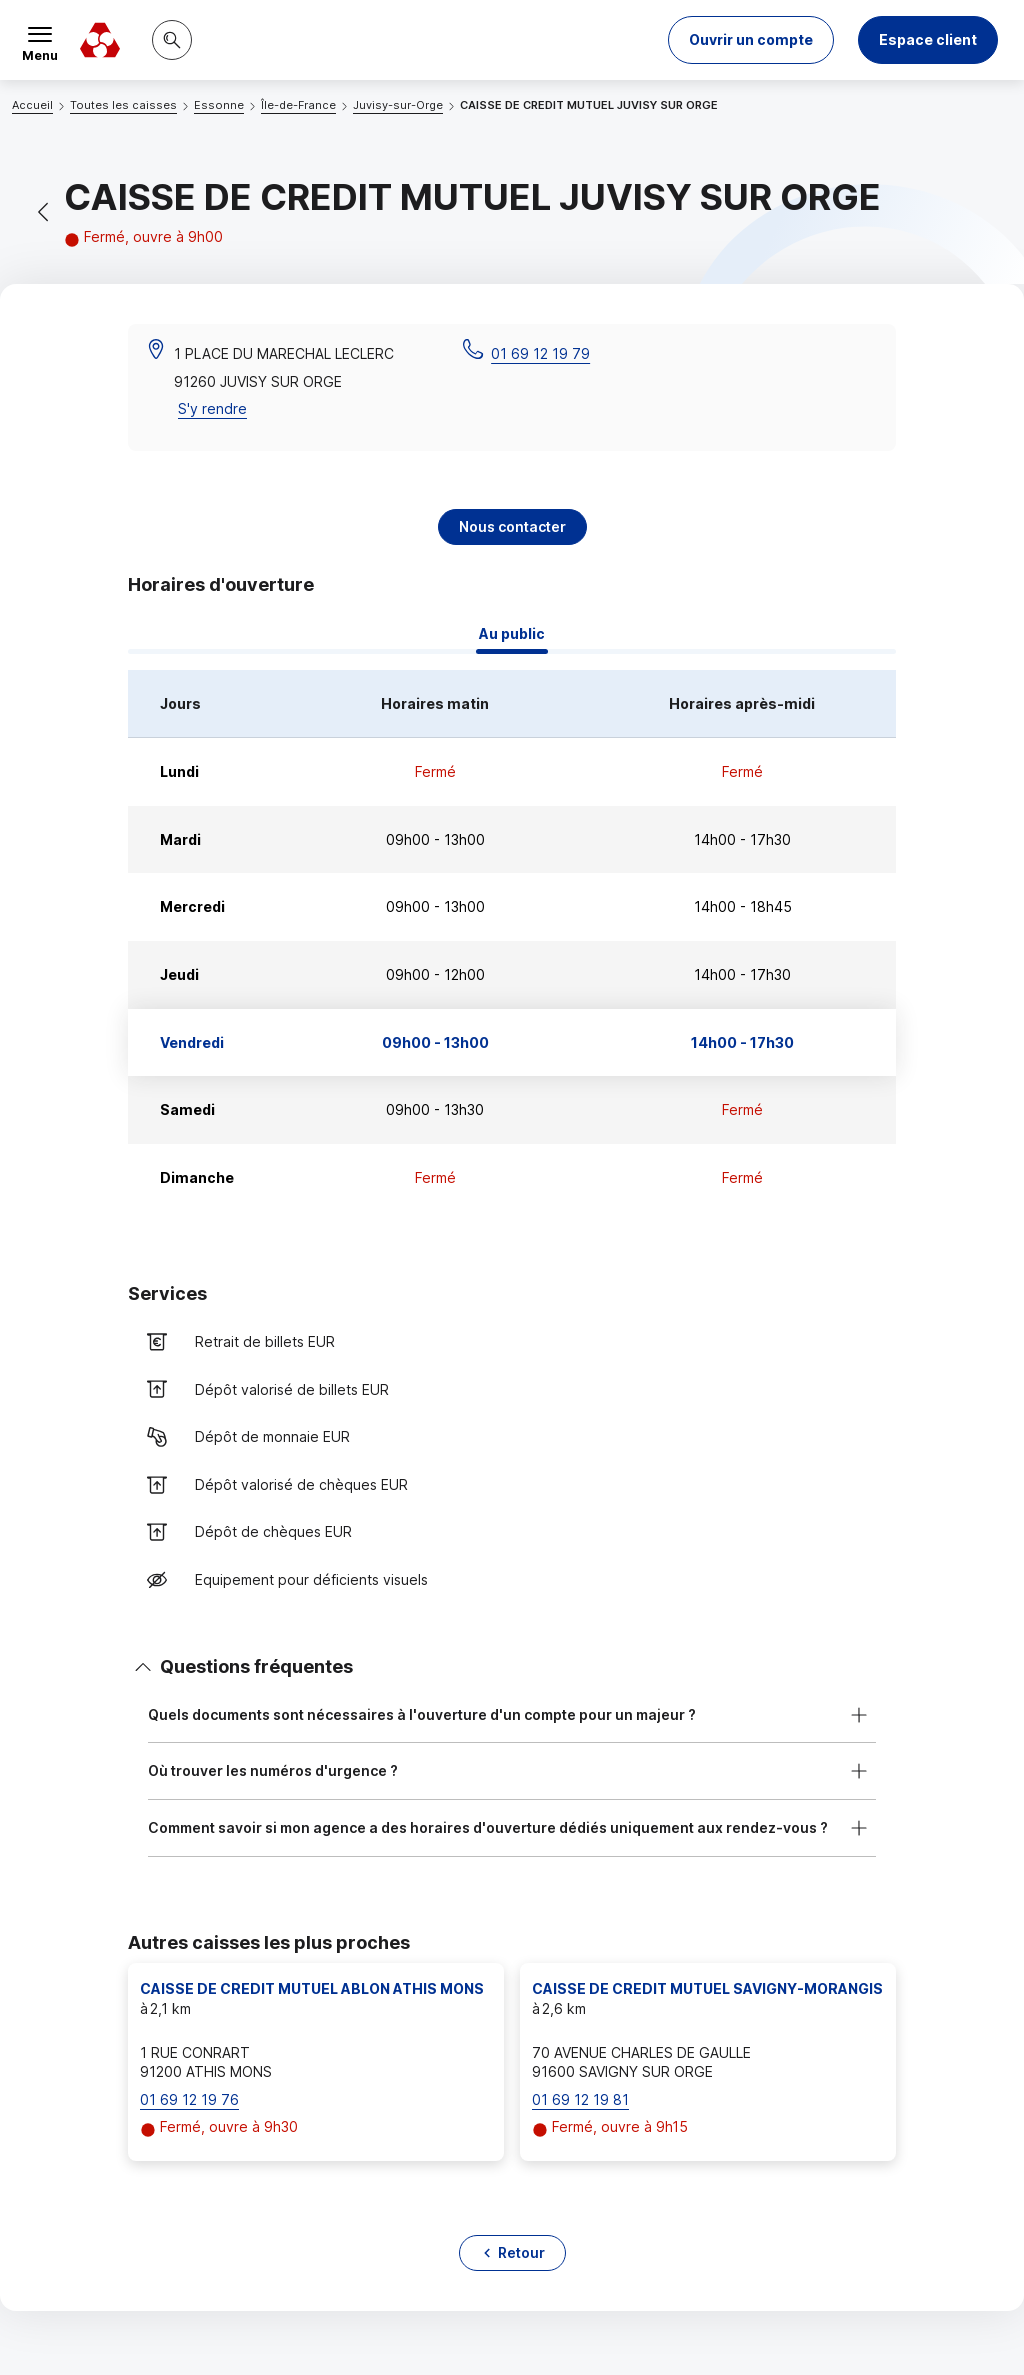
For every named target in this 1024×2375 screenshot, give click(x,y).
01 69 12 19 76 (189, 2099)
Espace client (928, 39)
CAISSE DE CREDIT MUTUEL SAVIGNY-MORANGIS (707, 1988)
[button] (751, 40)
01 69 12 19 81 (580, 2099)
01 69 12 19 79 (540, 353)
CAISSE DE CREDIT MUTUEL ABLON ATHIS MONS (312, 1988)
